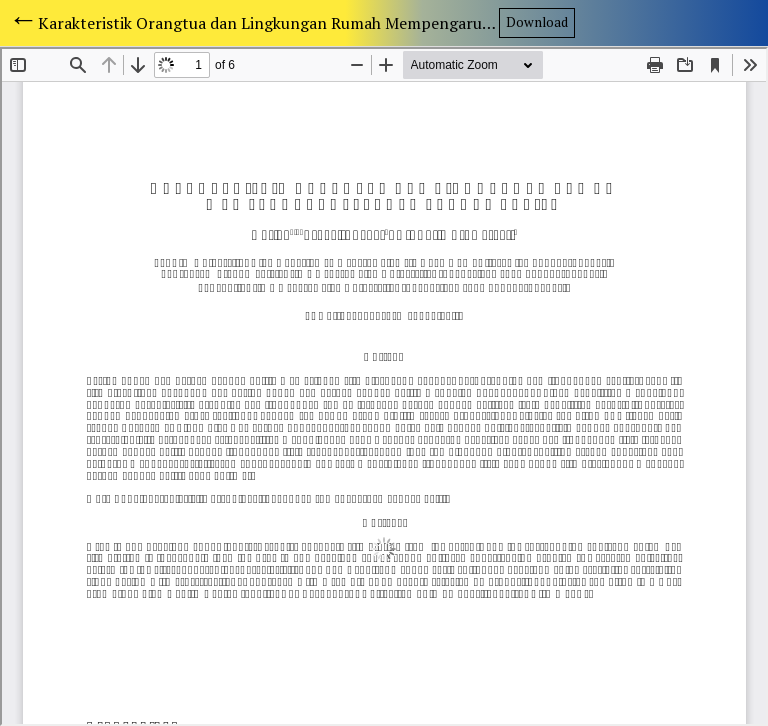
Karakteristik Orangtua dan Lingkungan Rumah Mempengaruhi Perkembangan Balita (268, 23)
